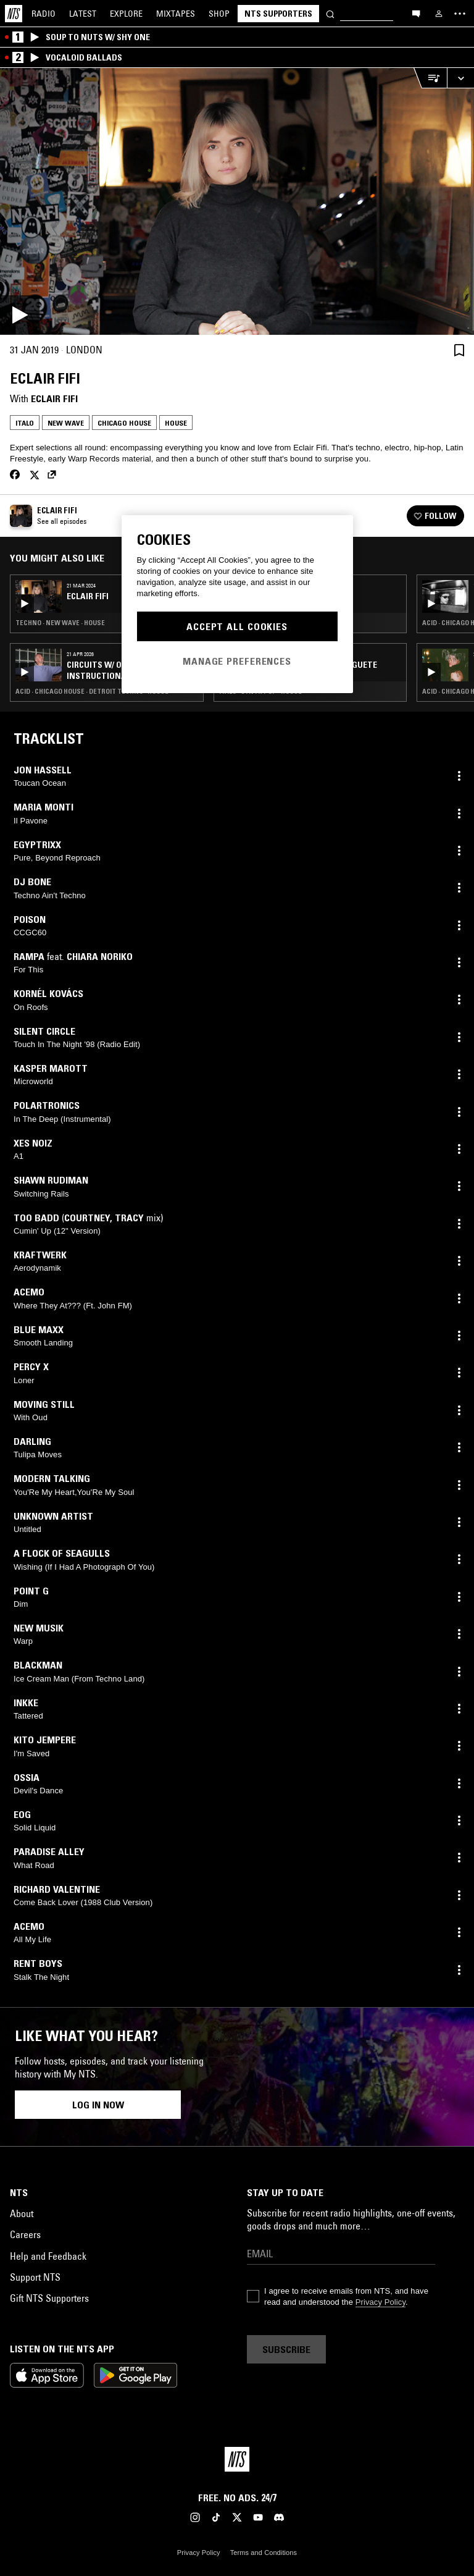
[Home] (13, 13)
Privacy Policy (380, 2302)
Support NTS (35, 2277)
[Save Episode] (459, 350)
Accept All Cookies (237, 626)
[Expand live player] (460, 78)
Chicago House (124, 422)
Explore (126, 13)
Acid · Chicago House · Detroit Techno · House (91, 691)
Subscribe (286, 2349)
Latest (82, 13)
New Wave (66, 422)
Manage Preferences (237, 661)
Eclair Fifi (54, 398)
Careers (25, 2234)
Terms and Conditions (263, 2552)
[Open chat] (416, 13)
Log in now (98, 2104)
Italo (24, 422)
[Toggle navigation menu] (460, 13)
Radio (43, 13)
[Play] (237, 201)
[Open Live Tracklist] (430, 78)
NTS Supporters (278, 13)
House (176, 422)
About (21, 2213)
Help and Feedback (48, 2256)
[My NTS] (439, 13)
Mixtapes (175, 13)
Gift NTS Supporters (49, 2298)
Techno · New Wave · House (60, 622)
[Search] (330, 13)
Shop (219, 13)
